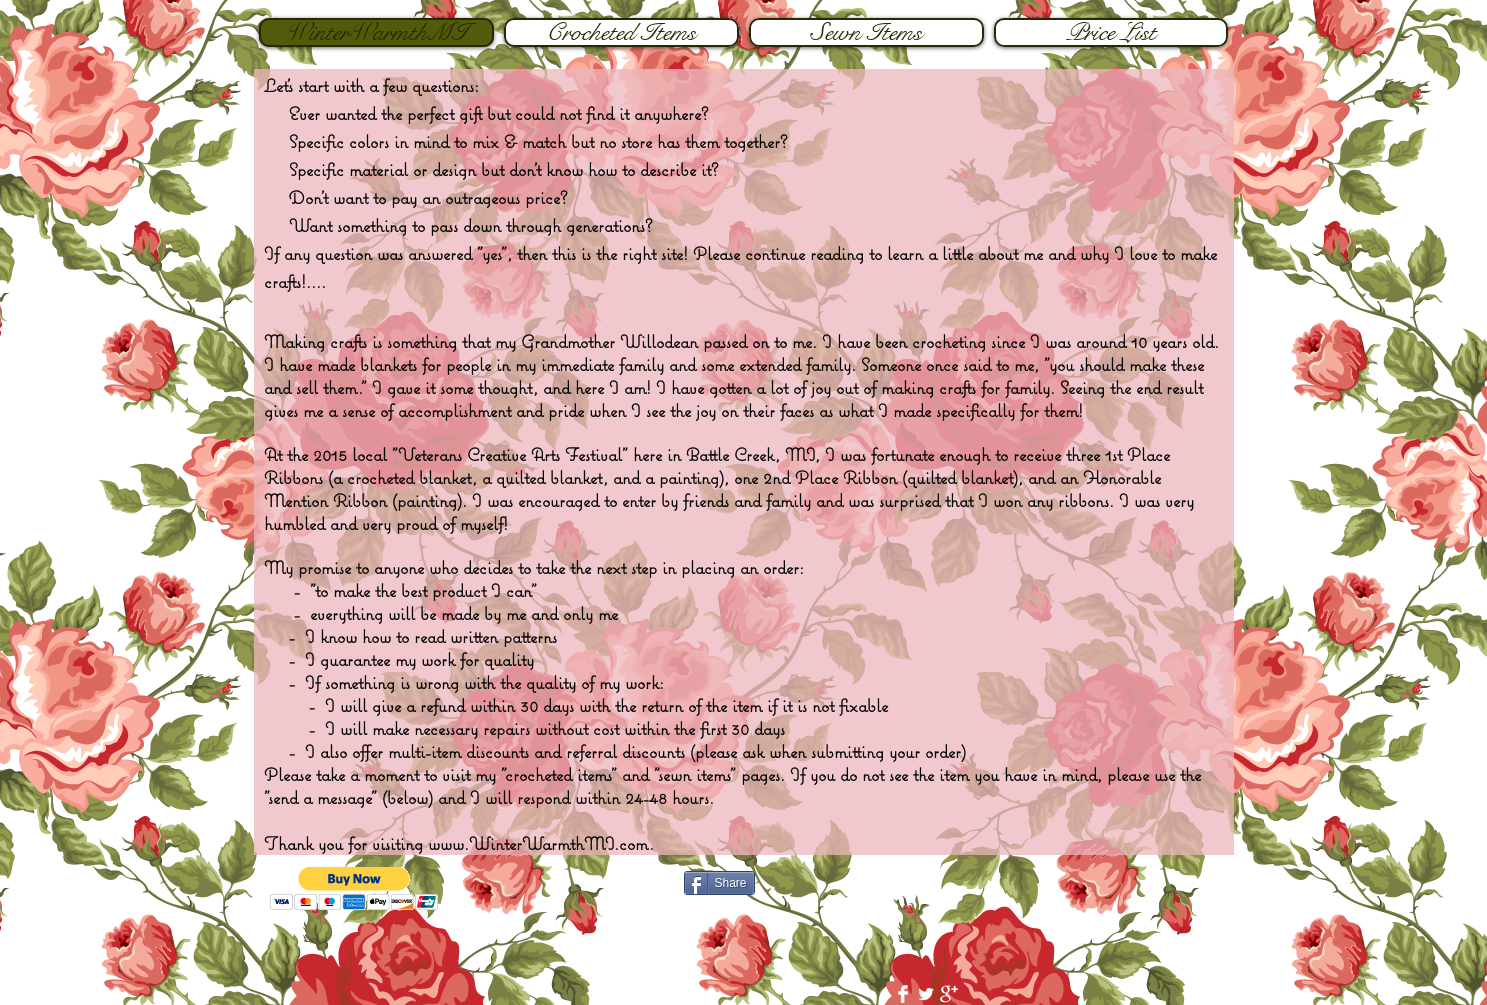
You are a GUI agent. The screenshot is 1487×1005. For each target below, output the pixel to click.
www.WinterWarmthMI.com (538, 843)
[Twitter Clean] (926, 994)
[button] (354, 888)
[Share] (719, 883)
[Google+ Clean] (949, 994)
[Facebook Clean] (903, 994)
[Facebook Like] (1089, 889)
